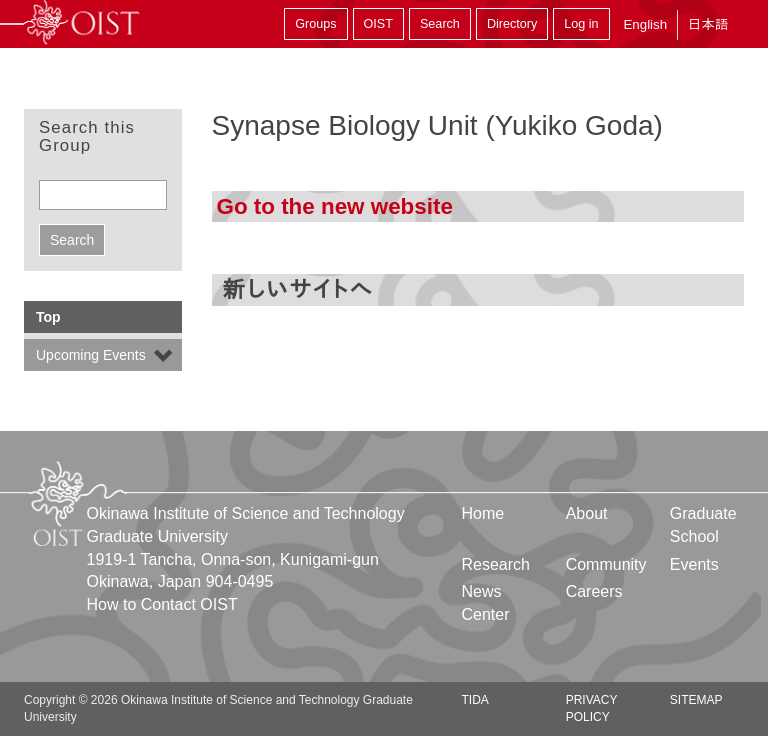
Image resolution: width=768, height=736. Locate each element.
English (645, 24)
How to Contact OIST (162, 604)
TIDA (475, 700)
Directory (512, 24)
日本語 (708, 24)
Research (496, 564)
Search (440, 24)
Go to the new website (335, 206)
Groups (315, 24)
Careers (594, 591)
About (587, 513)
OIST (378, 24)
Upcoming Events (91, 355)
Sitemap (696, 700)
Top (48, 317)
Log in (581, 24)
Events (694, 564)
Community (606, 564)
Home (483, 513)
